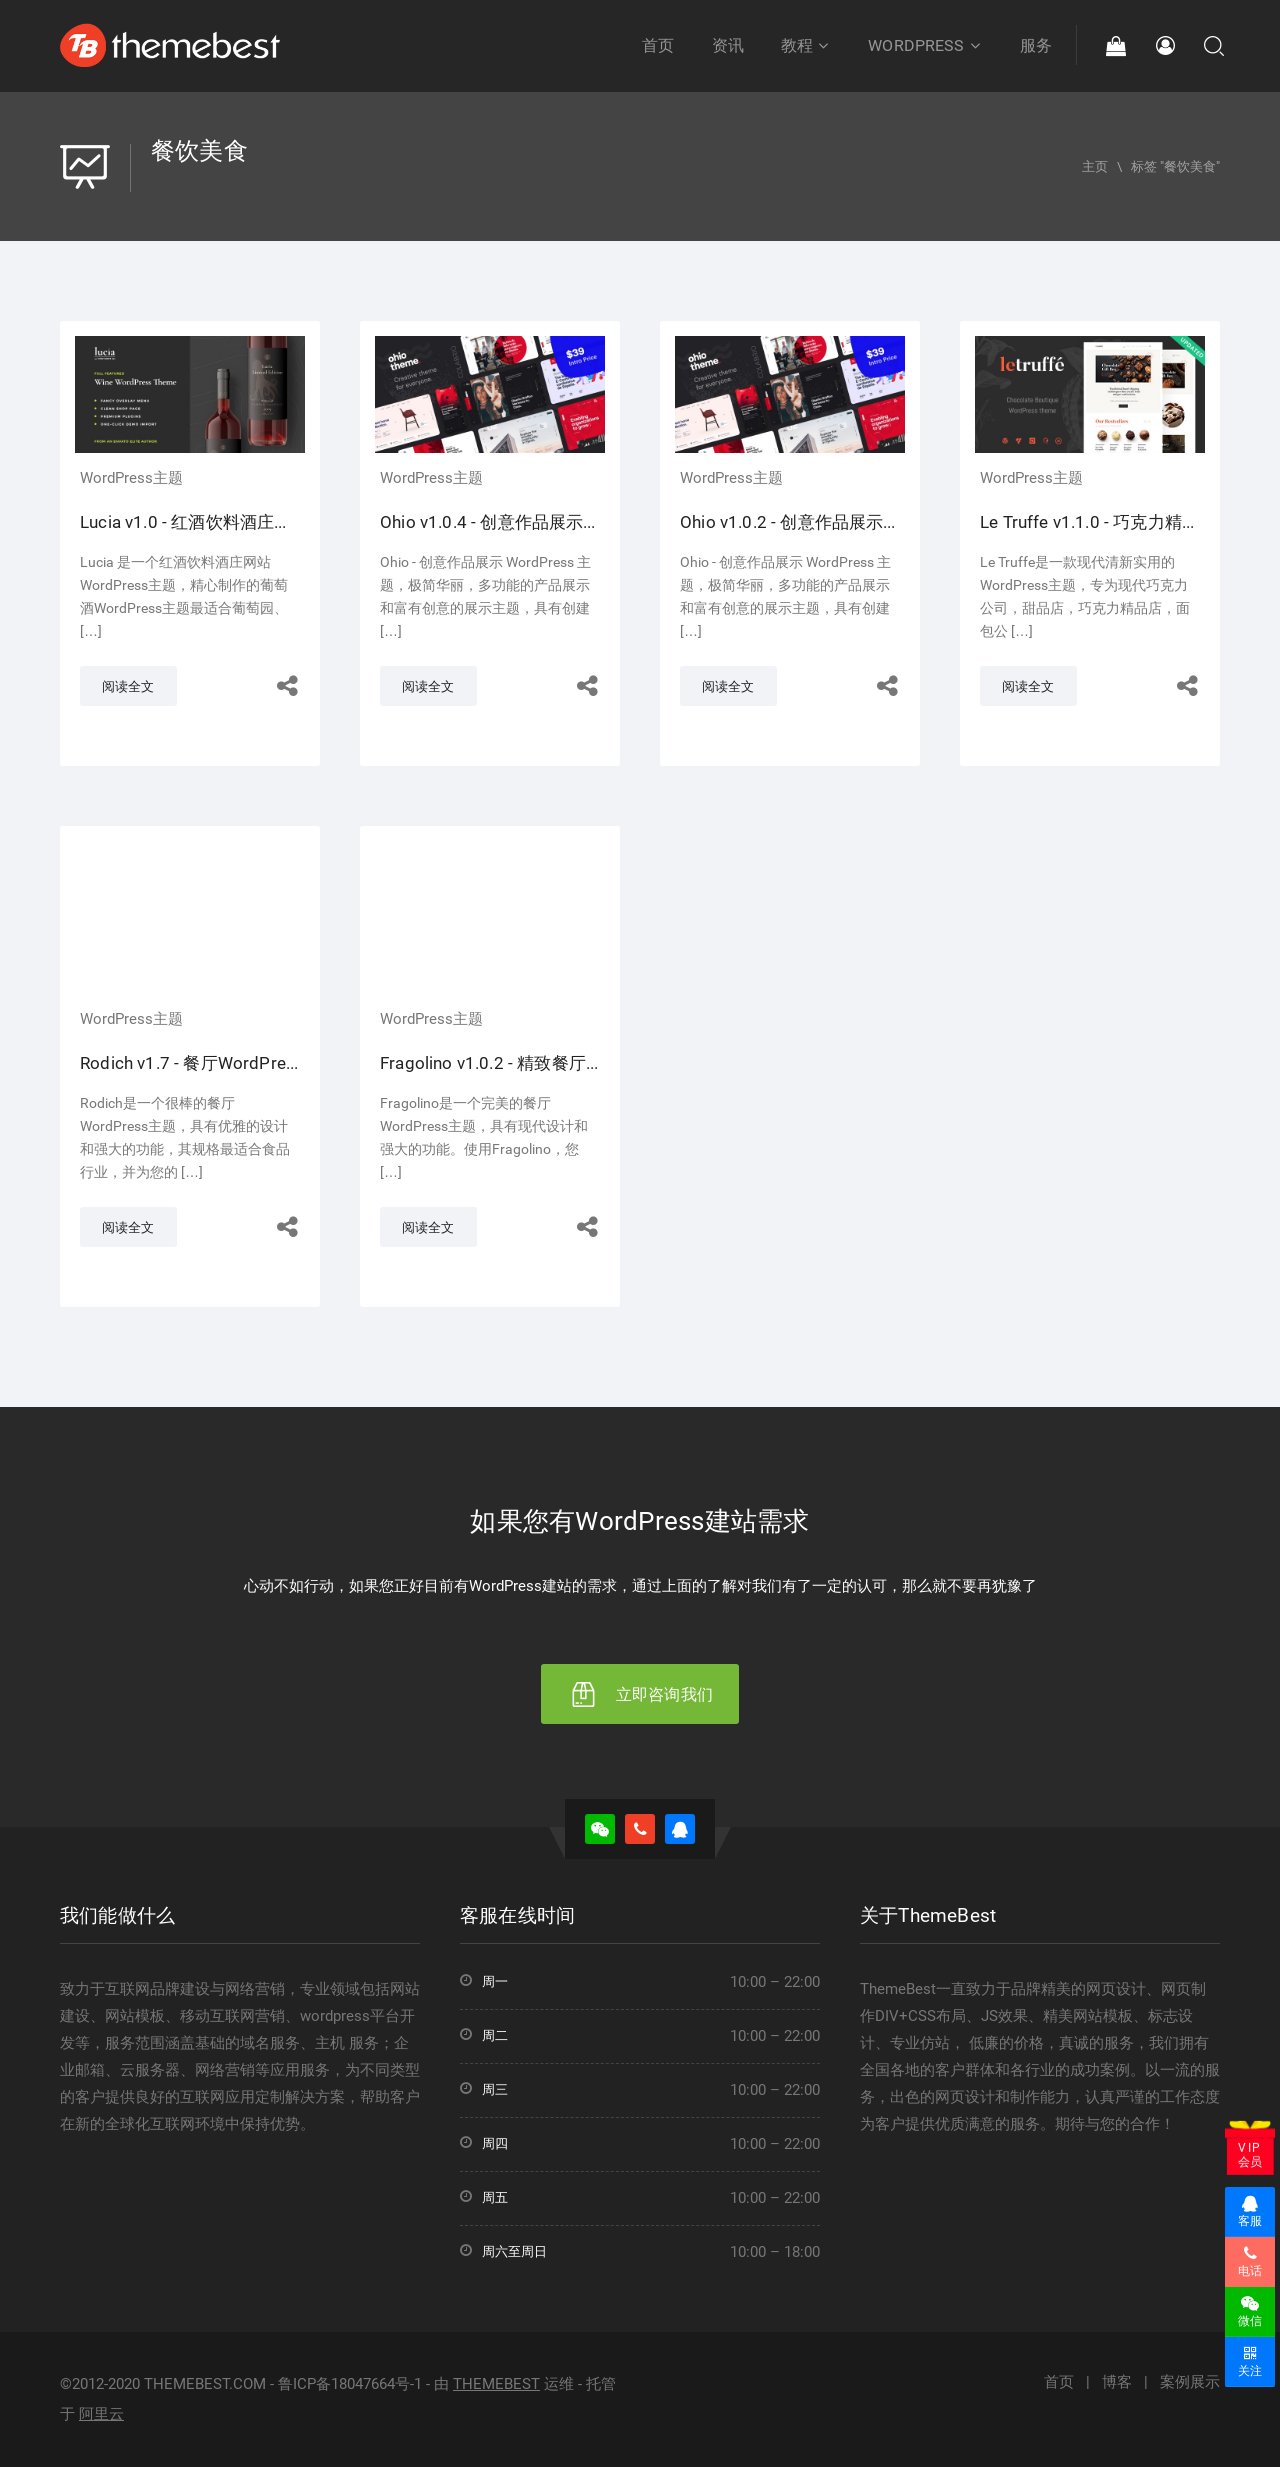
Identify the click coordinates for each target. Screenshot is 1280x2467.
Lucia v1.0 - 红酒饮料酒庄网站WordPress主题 (254, 522)
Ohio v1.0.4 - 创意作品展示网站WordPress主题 (559, 522)
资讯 (728, 45)
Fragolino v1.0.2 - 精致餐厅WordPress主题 (543, 1063)
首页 (658, 45)
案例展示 (1190, 2382)
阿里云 (101, 2414)
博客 (1117, 2382)
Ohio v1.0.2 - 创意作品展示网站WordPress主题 (859, 522)
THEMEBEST (496, 2384)
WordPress (925, 45)
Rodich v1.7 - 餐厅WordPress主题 (209, 1063)
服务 (1036, 45)
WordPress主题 (131, 478)
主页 (1095, 166)
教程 (806, 45)
